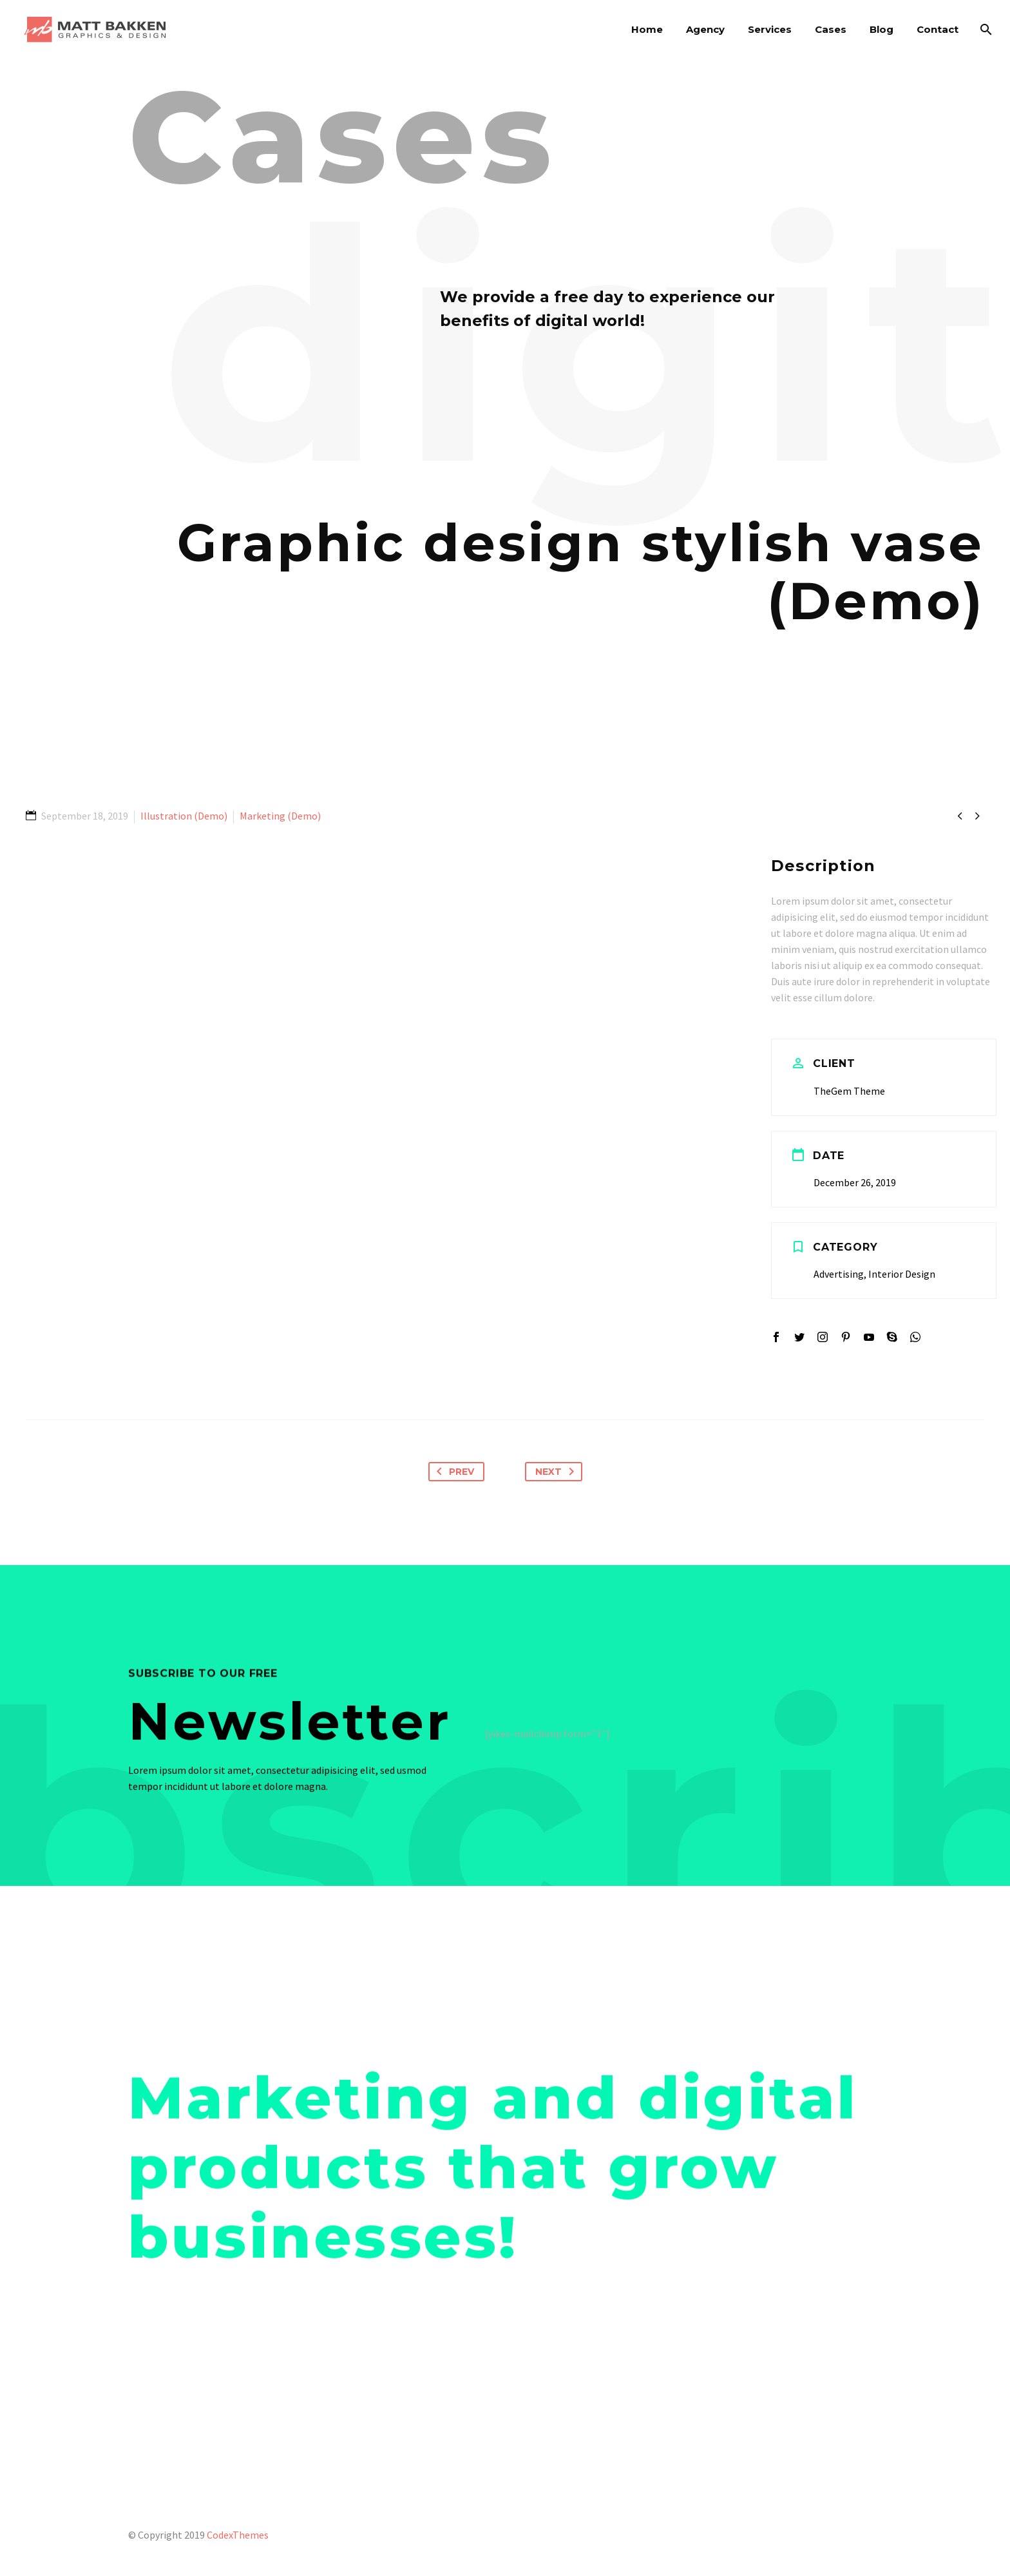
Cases (830, 29)
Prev (453, 1471)
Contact (937, 29)
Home (647, 29)
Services (770, 29)
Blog (881, 29)
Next (557, 1471)
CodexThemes (238, 2534)
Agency (705, 29)
